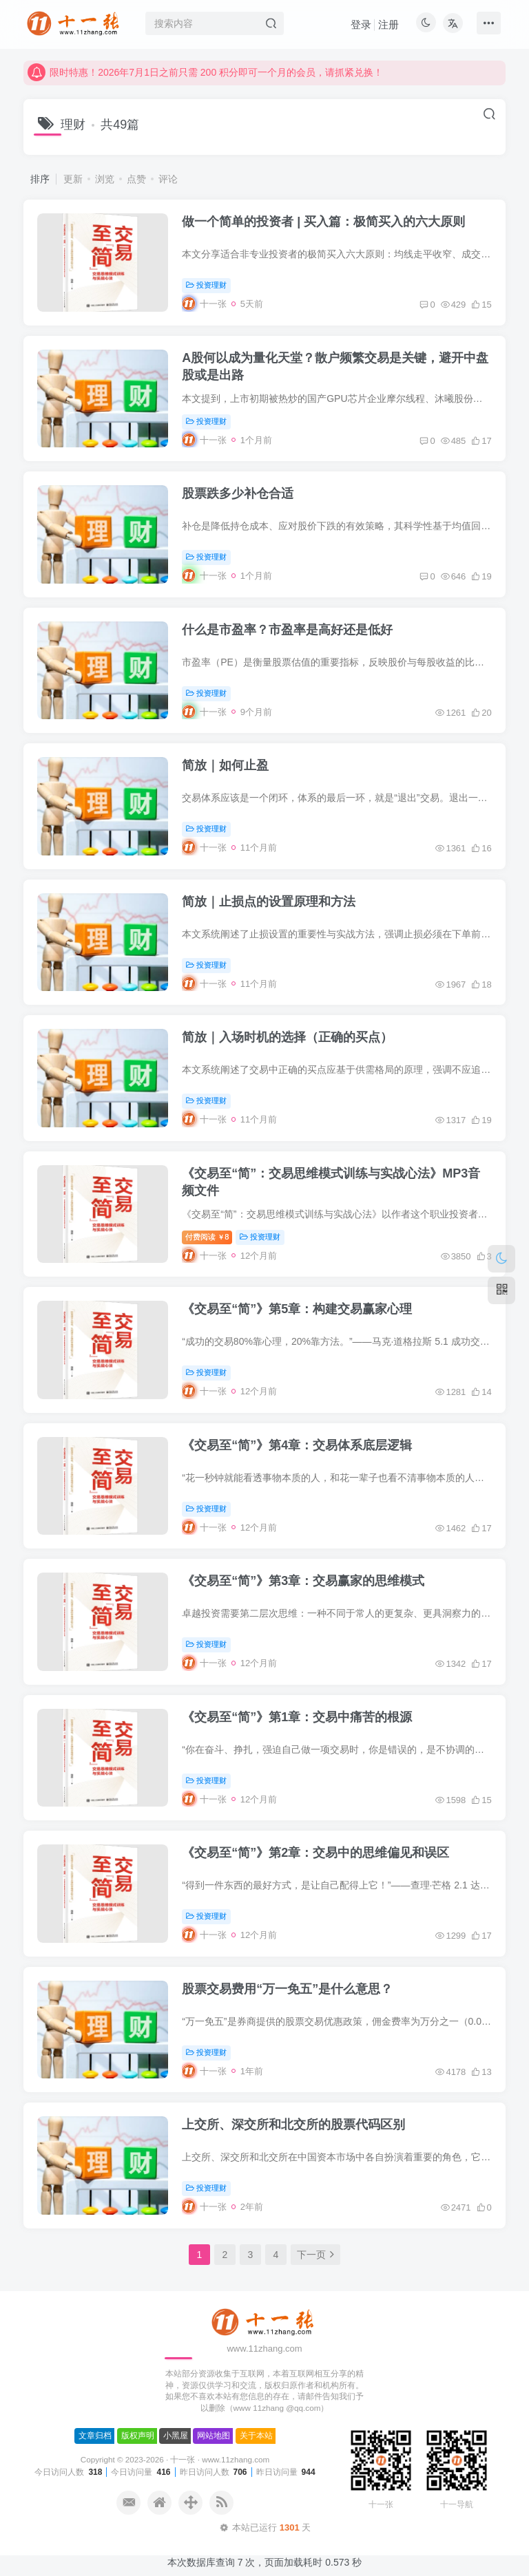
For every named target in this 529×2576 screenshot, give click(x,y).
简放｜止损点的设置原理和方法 (268, 901)
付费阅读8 (207, 1237)
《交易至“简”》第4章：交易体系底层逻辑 (297, 1445)
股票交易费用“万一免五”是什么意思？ (287, 1989)
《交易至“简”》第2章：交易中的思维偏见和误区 (315, 1853)
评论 (168, 178)
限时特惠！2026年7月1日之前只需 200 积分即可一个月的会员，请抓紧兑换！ (205, 83)
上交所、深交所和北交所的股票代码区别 (293, 2124)
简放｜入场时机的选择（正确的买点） (287, 1037)
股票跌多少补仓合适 (237, 493)
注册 (388, 24)
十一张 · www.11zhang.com (219, 2459)
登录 (361, 24)
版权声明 (137, 2435)
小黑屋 (175, 2435)
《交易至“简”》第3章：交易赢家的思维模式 (303, 1581)
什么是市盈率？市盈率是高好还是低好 (287, 630)
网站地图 (213, 2435)
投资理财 (206, 285)
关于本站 (256, 2435)
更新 (73, 178)
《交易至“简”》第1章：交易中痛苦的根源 (297, 1717)
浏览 (104, 178)
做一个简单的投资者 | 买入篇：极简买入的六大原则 (323, 221)
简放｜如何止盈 (225, 765)
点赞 (136, 178)
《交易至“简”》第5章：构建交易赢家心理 (297, 1309)
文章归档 (95, 2435)
